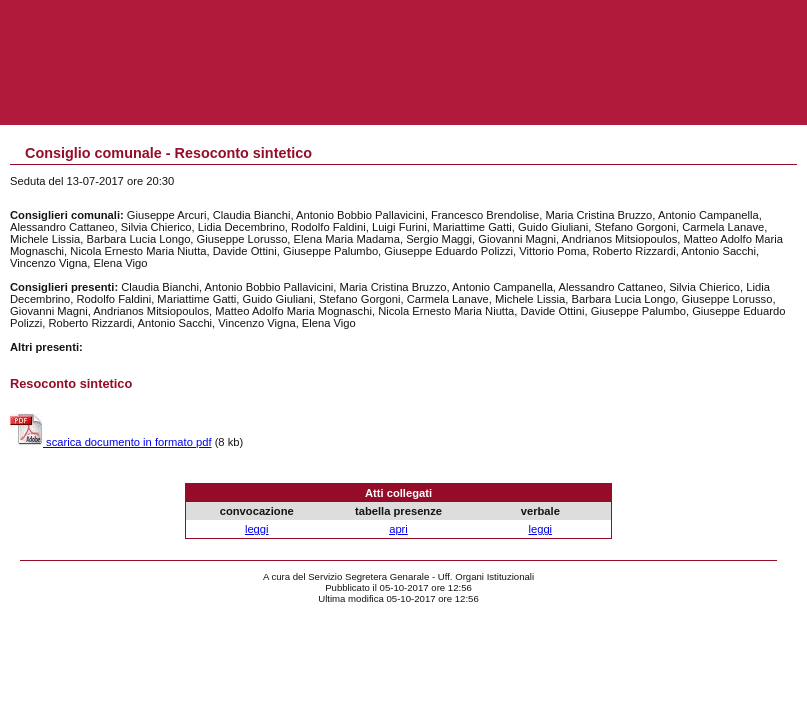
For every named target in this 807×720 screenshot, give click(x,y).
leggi (257, 529)
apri (398, 529)
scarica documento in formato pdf (111, 442)
